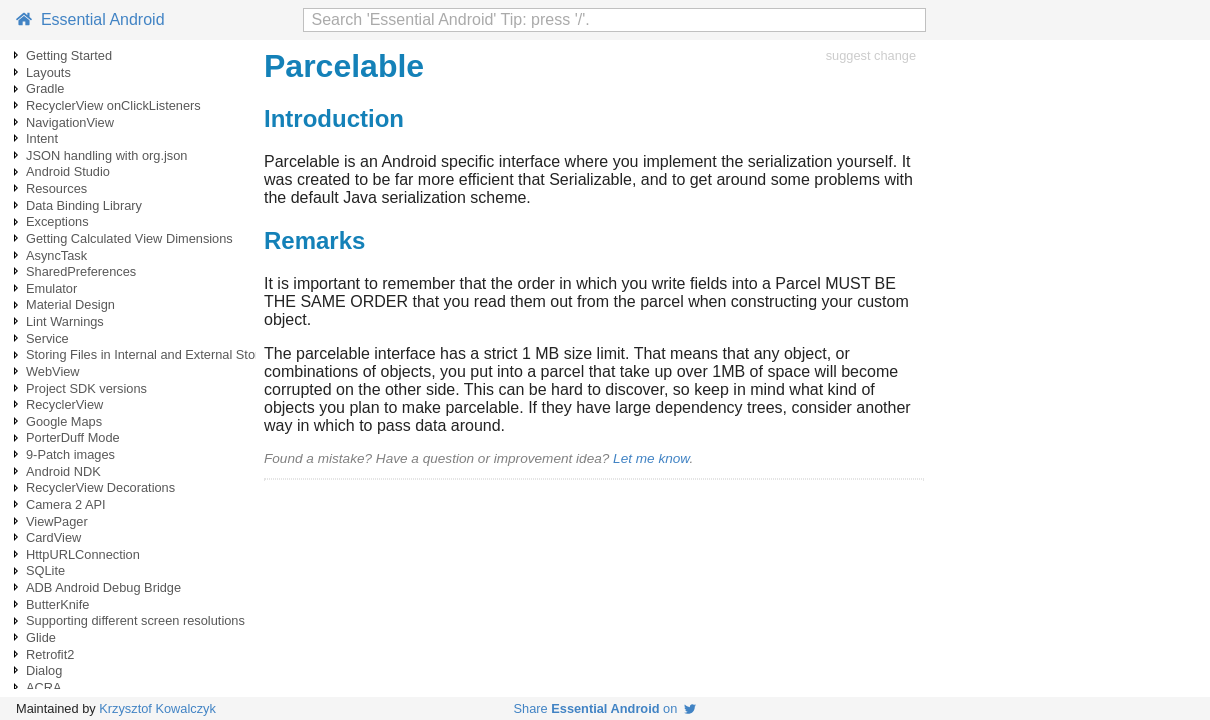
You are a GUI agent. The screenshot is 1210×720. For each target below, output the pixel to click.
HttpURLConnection (83, 554)
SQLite (45, 570)
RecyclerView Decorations (100, 487)
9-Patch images (70, 454)
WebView (53, 371)
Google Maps (64, 421)
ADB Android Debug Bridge (103, 587)
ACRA (44, 687)
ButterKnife (57, 604)
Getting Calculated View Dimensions (129, 238)
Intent (42, 138)
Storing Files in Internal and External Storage (153, 354)
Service (47, 338)
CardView (53, 537)
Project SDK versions (86, 388)
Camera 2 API (66, 504)
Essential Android (90, 19)
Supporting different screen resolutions (135, 620)
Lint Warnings (65, 321)
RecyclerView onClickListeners (113, 105)
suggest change (871, 55)
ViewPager (57, 521)
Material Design (70, 304)
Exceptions (57, 221)
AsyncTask (56, 255)
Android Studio (68, 171)
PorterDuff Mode (73, 437)
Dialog (44, 670)
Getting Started (69, 55)
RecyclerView (64, 404)
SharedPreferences (81, 271)
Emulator (51, 288)
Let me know (651, 458)
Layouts (48, 72)
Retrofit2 (50, 654)
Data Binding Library (84, 205)
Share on (605, 708)
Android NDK (63, 471)
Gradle (45, 88)
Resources (56, 188)
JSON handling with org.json (106, 155)
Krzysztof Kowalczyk (157, 708)
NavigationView (70, 122)
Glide (41, 637)
